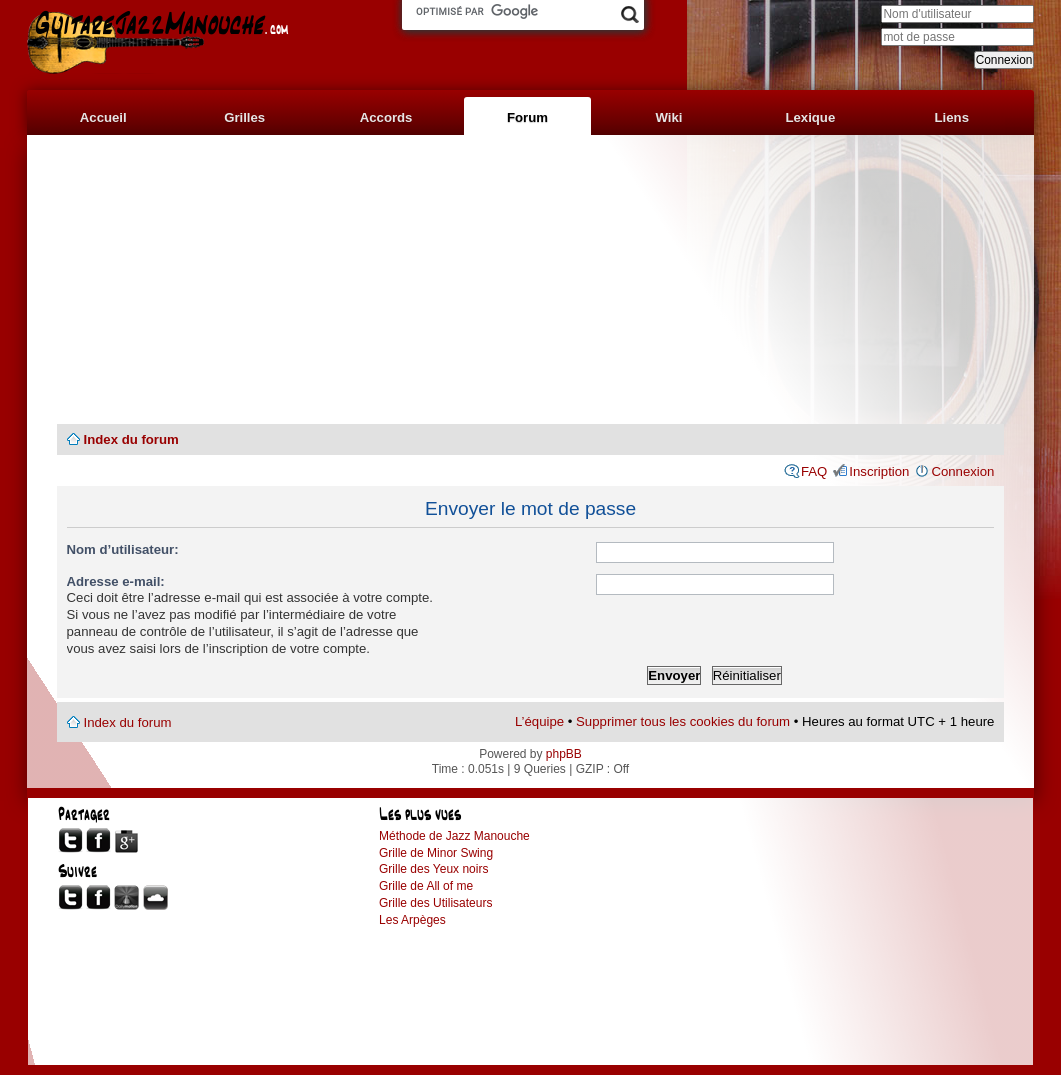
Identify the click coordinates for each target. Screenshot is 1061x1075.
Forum (527, 117)
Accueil (103, 117)
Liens (952, 117)
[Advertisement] (531, 280)
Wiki (668, 117)
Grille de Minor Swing (436, 853)
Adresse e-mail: (116, 581)
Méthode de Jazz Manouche (454, 836)
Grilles (244, 117)
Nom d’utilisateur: (123, 549)
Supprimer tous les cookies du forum (683, 721)
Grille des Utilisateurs (435, 903)
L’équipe (539, 721)
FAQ (814, 471)
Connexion (962, 471)
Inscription (879, 471)
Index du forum (131, 439)
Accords (386, 117)
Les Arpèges (412, 920)
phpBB (564, 754)
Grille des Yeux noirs (433, 869)
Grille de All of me (426, 886)
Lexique (810, 117)
